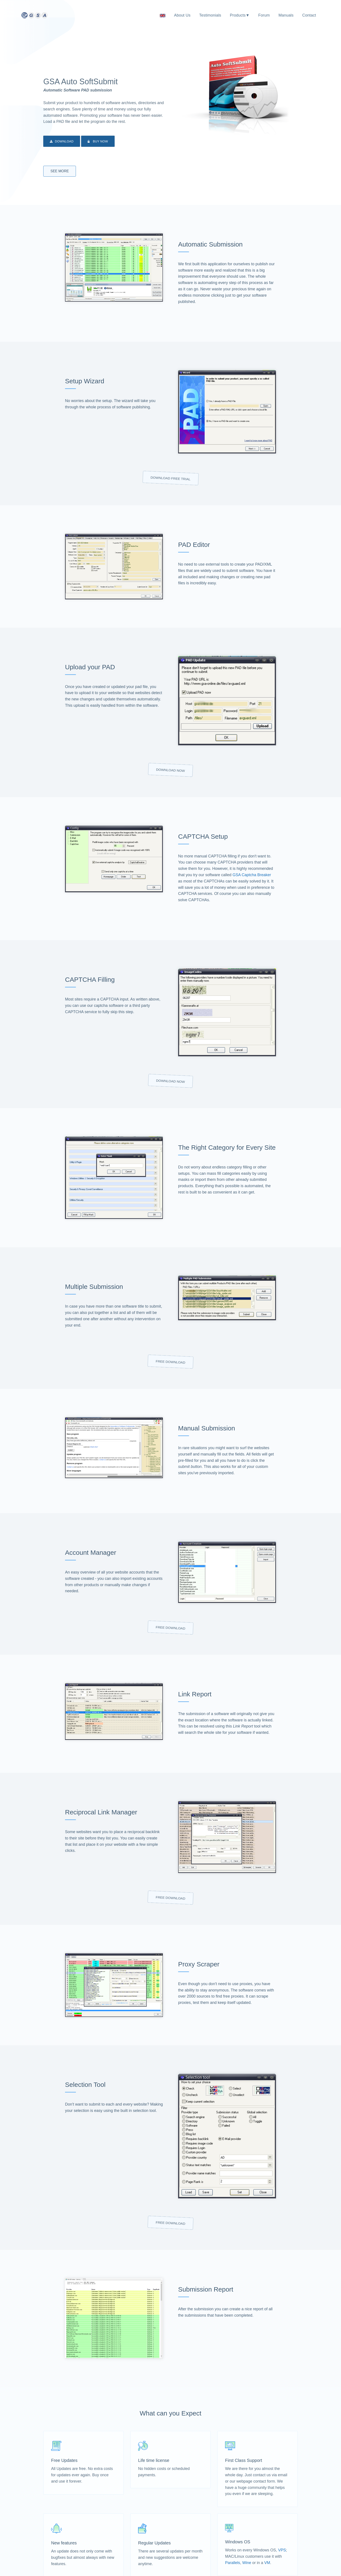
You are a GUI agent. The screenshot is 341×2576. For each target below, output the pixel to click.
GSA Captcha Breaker (251, 875)
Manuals (285, 15)
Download (62, 141)
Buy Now (98, 141)
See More (59, 171)
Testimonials (210, 15)
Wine (246, 2563)
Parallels (232, 2563)
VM (267, 2563)
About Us (182, 15)
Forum (264, 15)
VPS (282, 2550)
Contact (309, 15)
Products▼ (239, 15)
